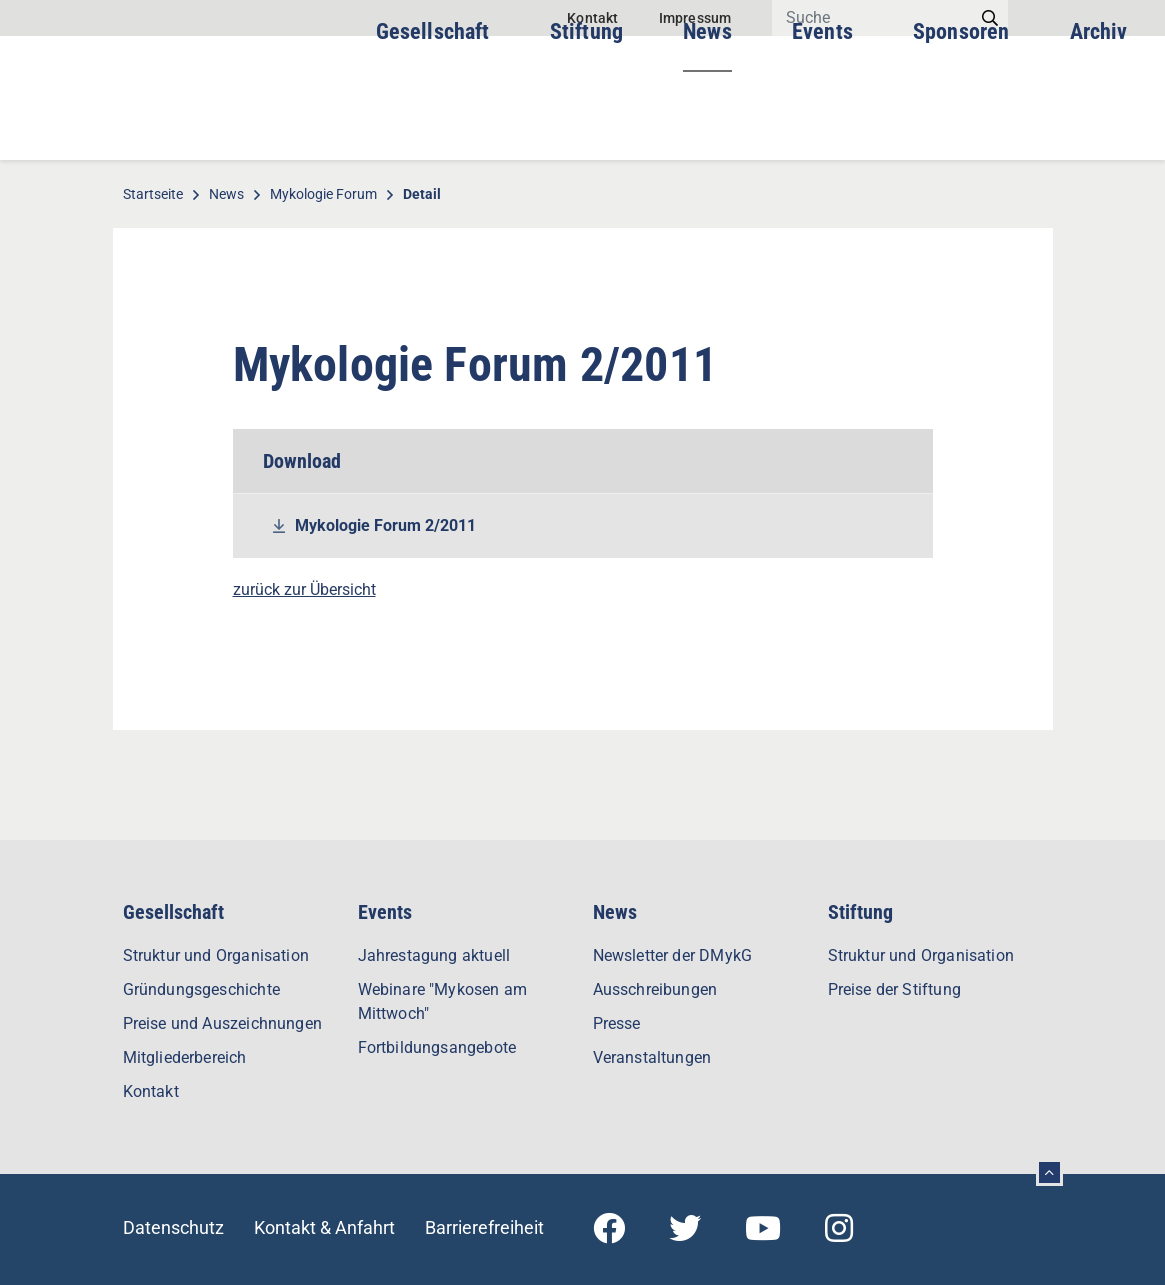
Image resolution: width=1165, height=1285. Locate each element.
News (707, 119)
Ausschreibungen (655, 989)
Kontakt (592, 18)
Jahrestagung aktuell (434, 955)
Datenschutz (173, 1227)
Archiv (1099, 119)
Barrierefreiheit (484, 1227)
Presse (617, 1023)
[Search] (872, 18)
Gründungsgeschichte (201, 989)
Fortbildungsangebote (437, 1047)
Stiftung (586, 119)
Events (822, 119)
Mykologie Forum (323, 194)
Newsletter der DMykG (673, 955)
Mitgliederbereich (185, 1057)
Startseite (153, 194)
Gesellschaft (433, 119)
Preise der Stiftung (894, 989)
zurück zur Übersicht (304, 589)
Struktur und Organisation (216, 955)
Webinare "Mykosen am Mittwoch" (443, 1001)
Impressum (695, 18)
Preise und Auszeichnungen (223, 1023)
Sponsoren (961, 119)
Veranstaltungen (652, 1057)
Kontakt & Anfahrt (324, 1227)
